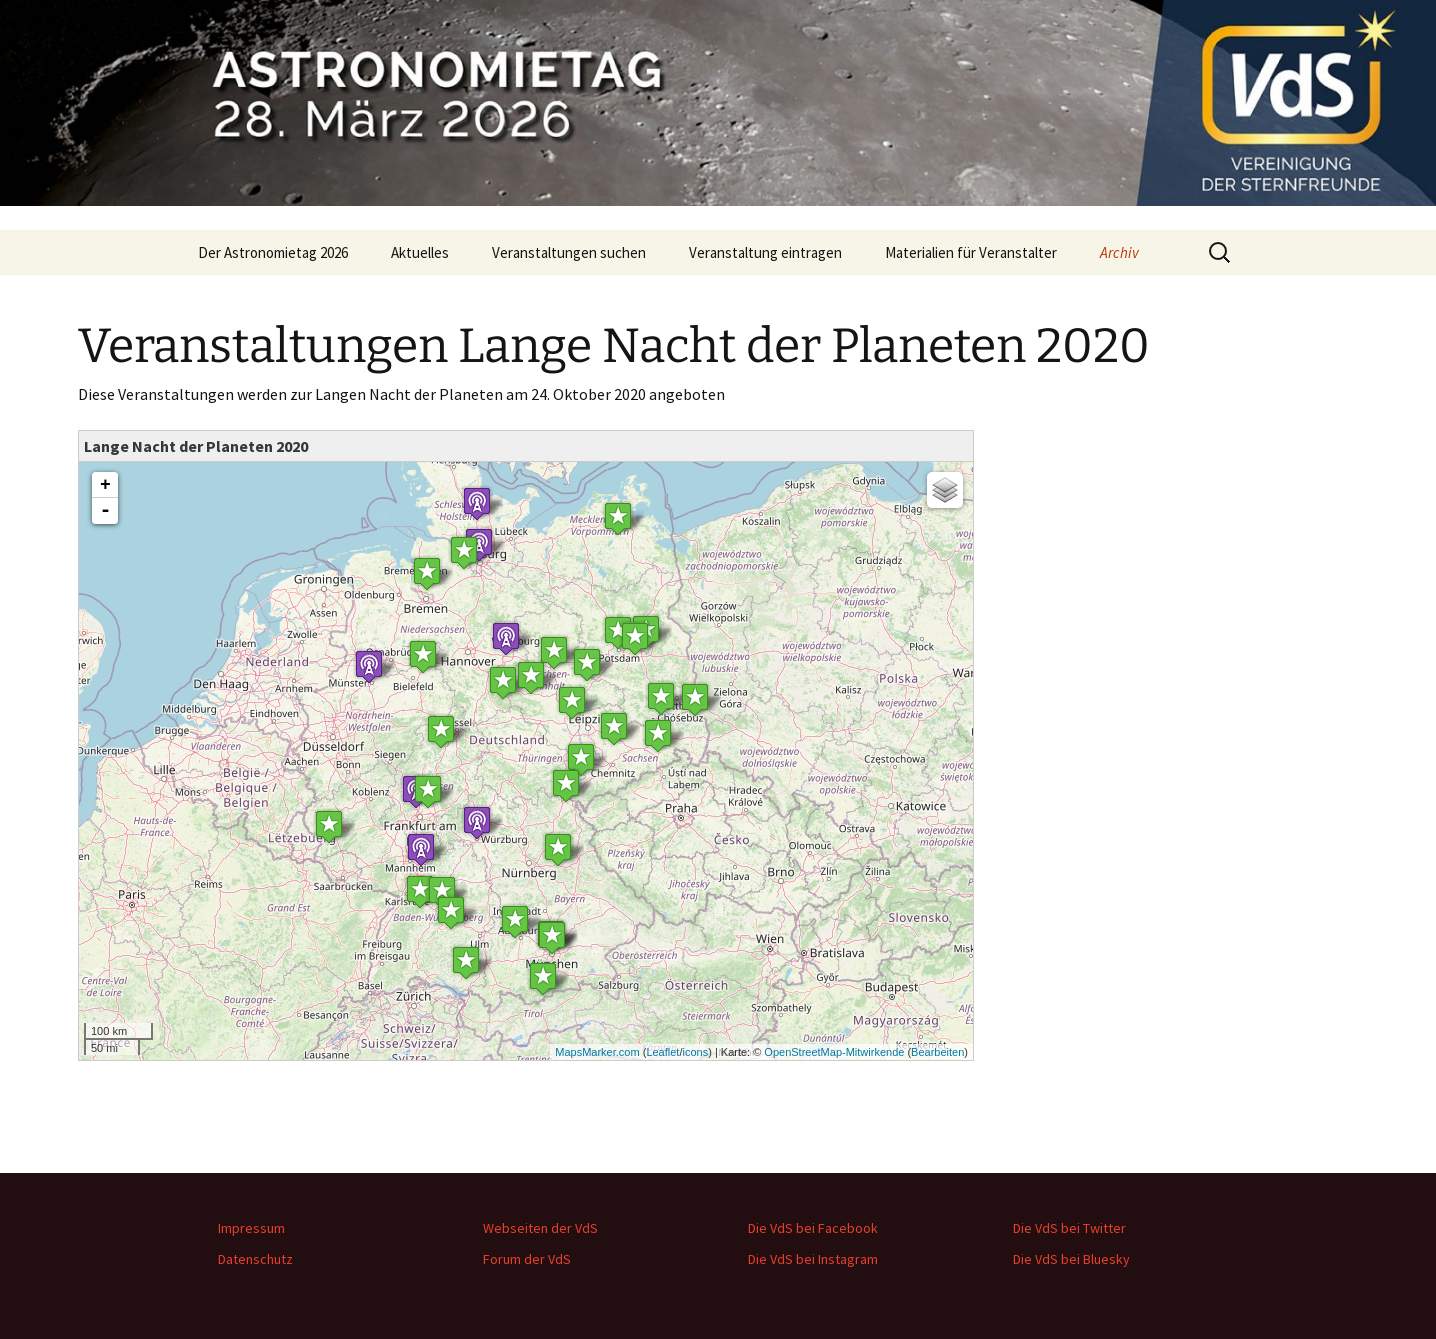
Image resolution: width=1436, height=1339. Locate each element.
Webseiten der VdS (540, 1228)
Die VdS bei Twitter (1069, 1228)
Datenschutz (255, 1259)
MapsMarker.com (597, 1052)
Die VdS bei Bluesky (1071, 1259)
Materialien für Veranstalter (971, 252)
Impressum (251, 1228)
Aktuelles (420, 252)
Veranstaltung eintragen (765, 252)
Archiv (1119, 252)
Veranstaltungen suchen (569, 252)
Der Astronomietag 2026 (273, 252)
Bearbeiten (937, 1052)
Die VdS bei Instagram (813, 1259)
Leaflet (662, 1052)
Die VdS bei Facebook (813, 1228)
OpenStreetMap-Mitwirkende (834, 1052)
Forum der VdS (527, 1259)
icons (695, 1052)
